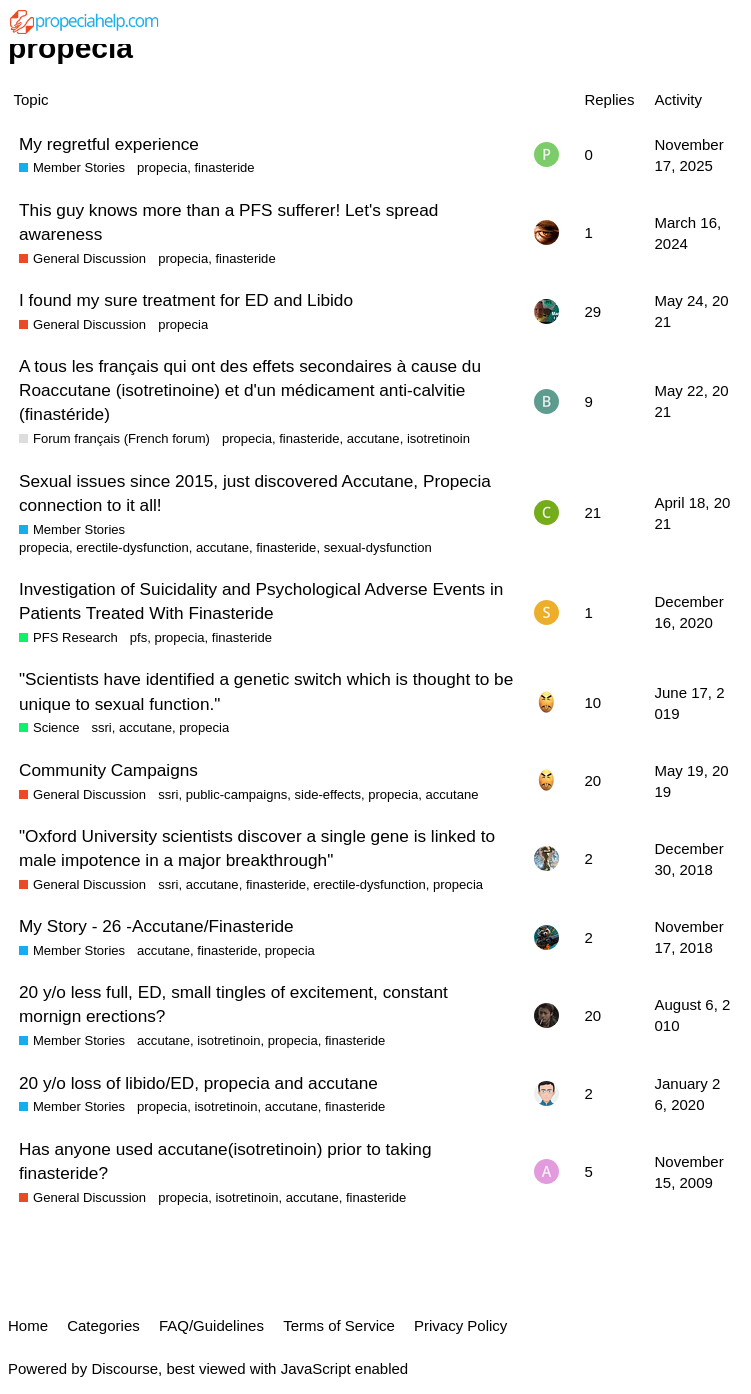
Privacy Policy (460, 1325)
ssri (101, 727)
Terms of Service (339, 1325)
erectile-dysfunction (132, 547)
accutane (373, 438)
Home (28, 1325)
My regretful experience (109, 144)
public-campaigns (237, 794)
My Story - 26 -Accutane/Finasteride (156, 926)
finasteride (224, 167)
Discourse (124, 1368)
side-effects (327, 794)
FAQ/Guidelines (211, 1325)
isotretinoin (438, 438)
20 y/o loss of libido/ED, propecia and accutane (198, 1083)
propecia (162, 167)
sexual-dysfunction (378, 547)
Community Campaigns (108, 770)
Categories (103, 1325)
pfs (138, 637)
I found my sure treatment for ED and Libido (186, 300)
